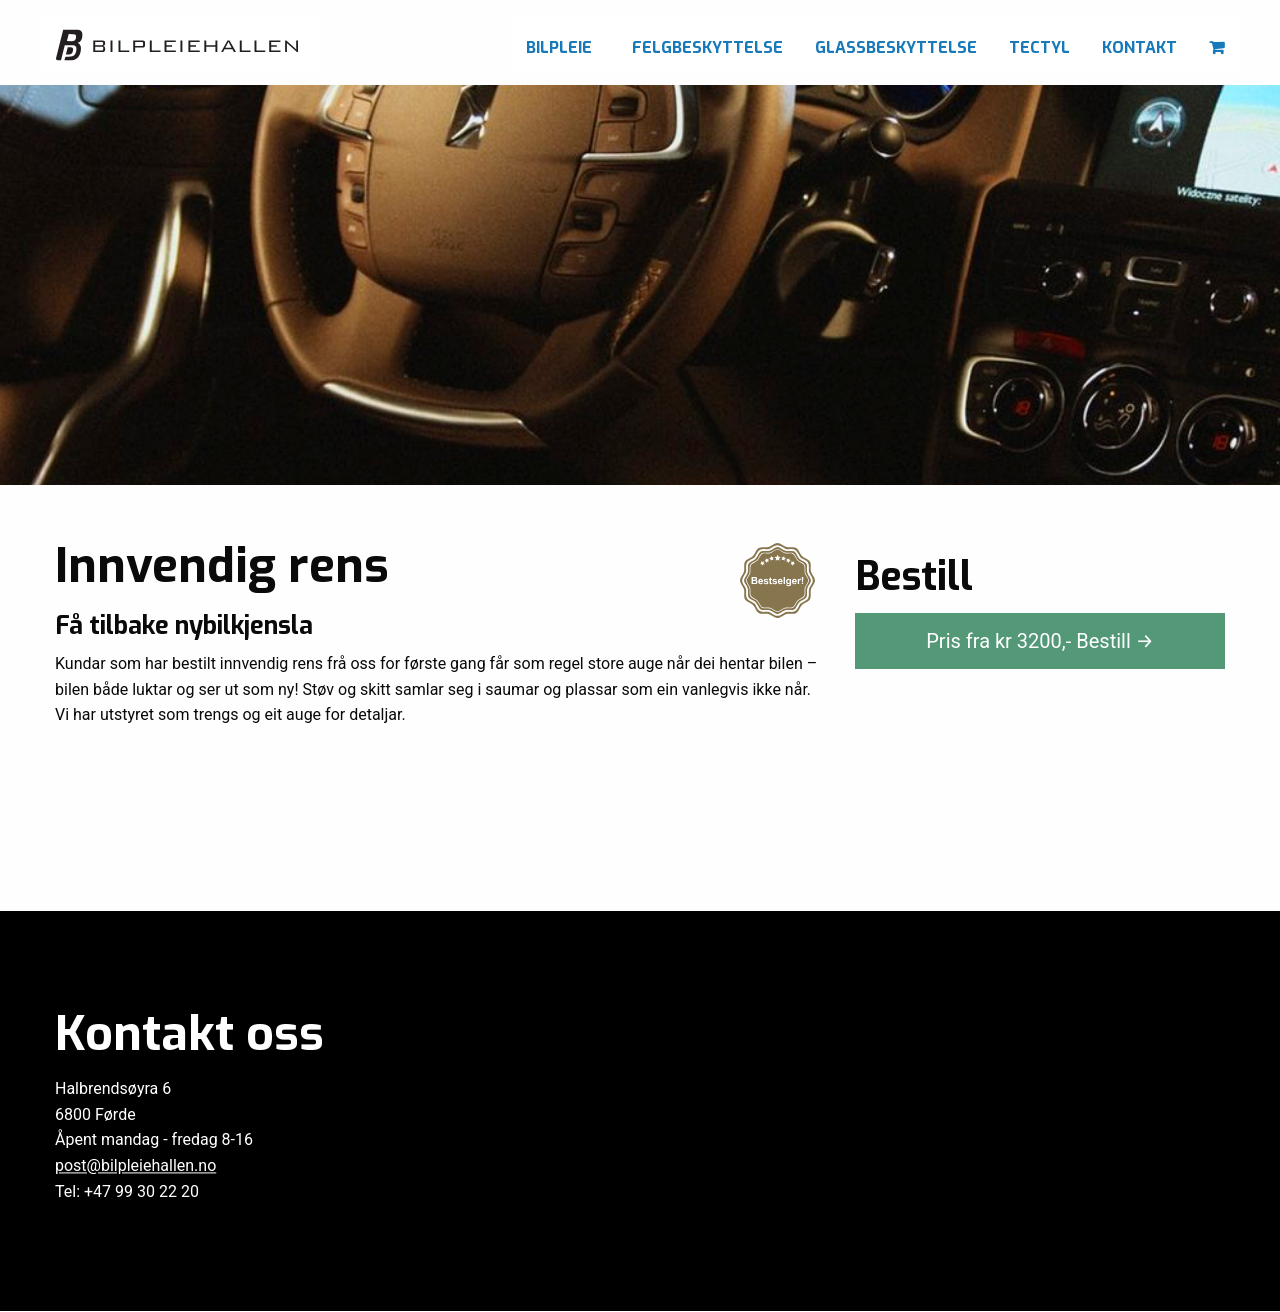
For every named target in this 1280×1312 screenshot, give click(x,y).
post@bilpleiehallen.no (135, 1165)
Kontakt (1139, 47)
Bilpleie (559, 47)
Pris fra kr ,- (1040, 641)
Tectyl (1039, 47)
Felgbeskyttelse (707, 47)
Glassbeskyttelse (896, 47)
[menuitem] (563, 42)
